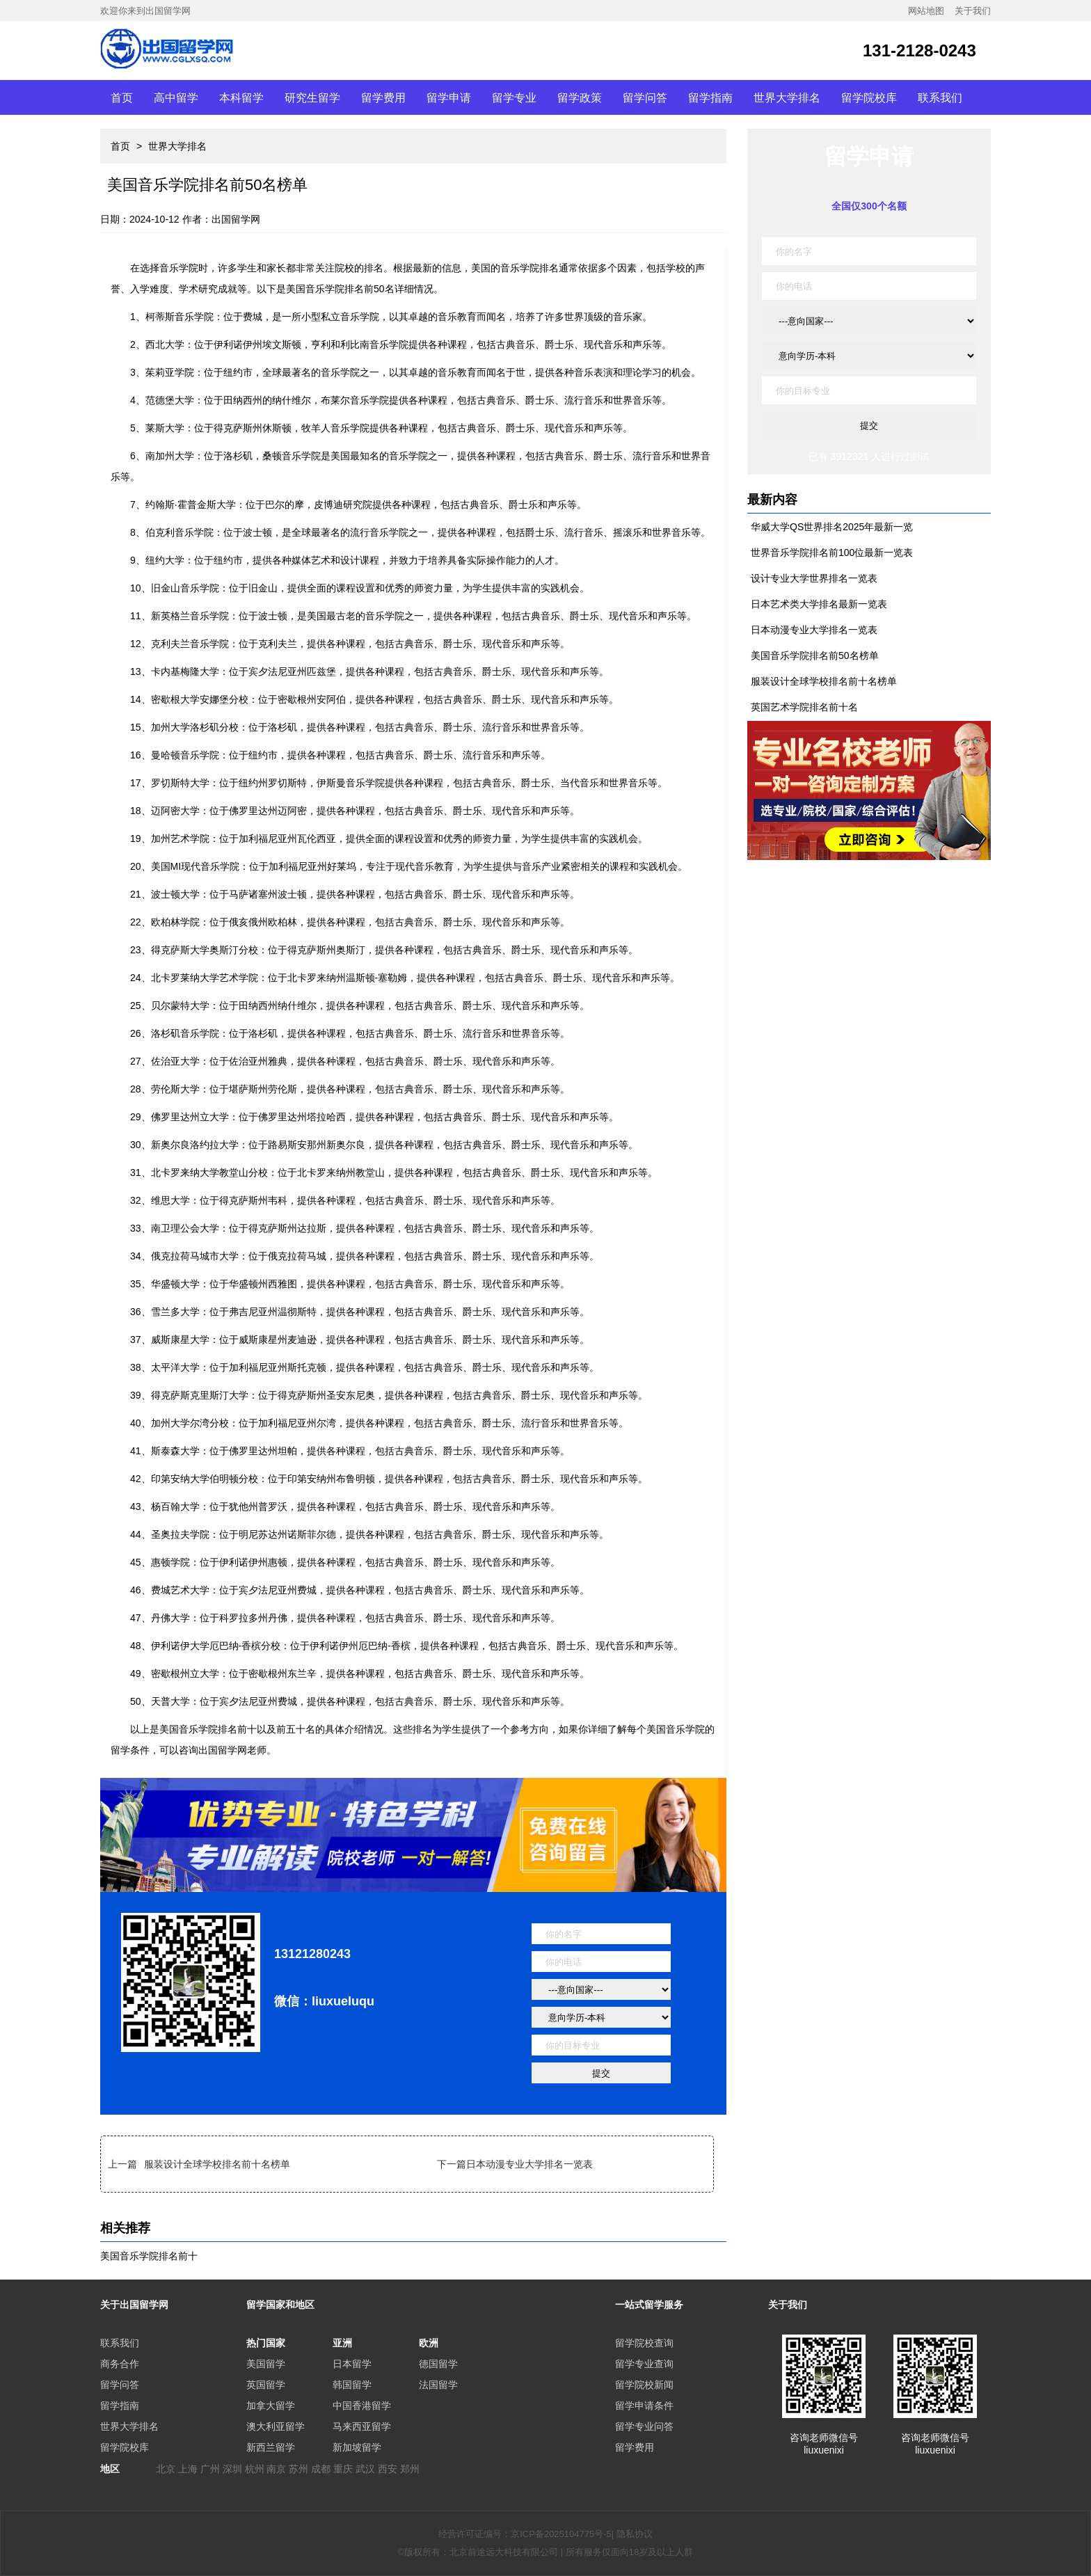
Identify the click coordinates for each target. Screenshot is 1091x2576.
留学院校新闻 (644, 2385)
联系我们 (940, 97)
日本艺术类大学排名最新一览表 (819, 604)
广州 (210, 2469)
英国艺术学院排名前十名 (804, 707)
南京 (276, 2469)
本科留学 (241, 97)
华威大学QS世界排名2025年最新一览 (832, 527)
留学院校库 (869, 97)
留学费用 (383, 97)
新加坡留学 (357, 2447)
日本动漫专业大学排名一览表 (529, 2164)
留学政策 (579, 97)
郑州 (410, 2469)
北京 (165, 2469)
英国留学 (265, 2385)
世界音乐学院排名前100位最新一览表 (832, 552)
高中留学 (176, 97)
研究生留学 (312, 97)
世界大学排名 (787, 97)
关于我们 (973, 10)
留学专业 (514, 97)
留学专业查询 (644, 2364)
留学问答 (645, 97)
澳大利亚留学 (275, 2426)
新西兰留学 (270, 2447)
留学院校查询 (644, 2343)
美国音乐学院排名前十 (149, 2256)
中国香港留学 (362, 2405)
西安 (387, 2469)
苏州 (298, 2469)
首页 (122, 97)
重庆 (343, 2469)
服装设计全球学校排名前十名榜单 (217, 2164)
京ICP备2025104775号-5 (561, 2533)
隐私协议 (634, 2533)
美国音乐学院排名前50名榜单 (815, 655)
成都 (321, 2469)
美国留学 (265, 2364)
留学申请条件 (644, 2405)
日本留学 (352, 2364)
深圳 (232, 2469)
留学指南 (710, 97)
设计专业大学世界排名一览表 (814, 578)
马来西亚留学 (362, 2426)
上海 (188, 2469)
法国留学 (438, 2385)
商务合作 (119, 2364)
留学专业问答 (644, 2426)
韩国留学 (352, 2385)
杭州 (254, 2469)
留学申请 (449, 97)
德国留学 (438, 2364)
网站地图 (926, 10)
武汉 (365, 2469)
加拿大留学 (270, 2405)
